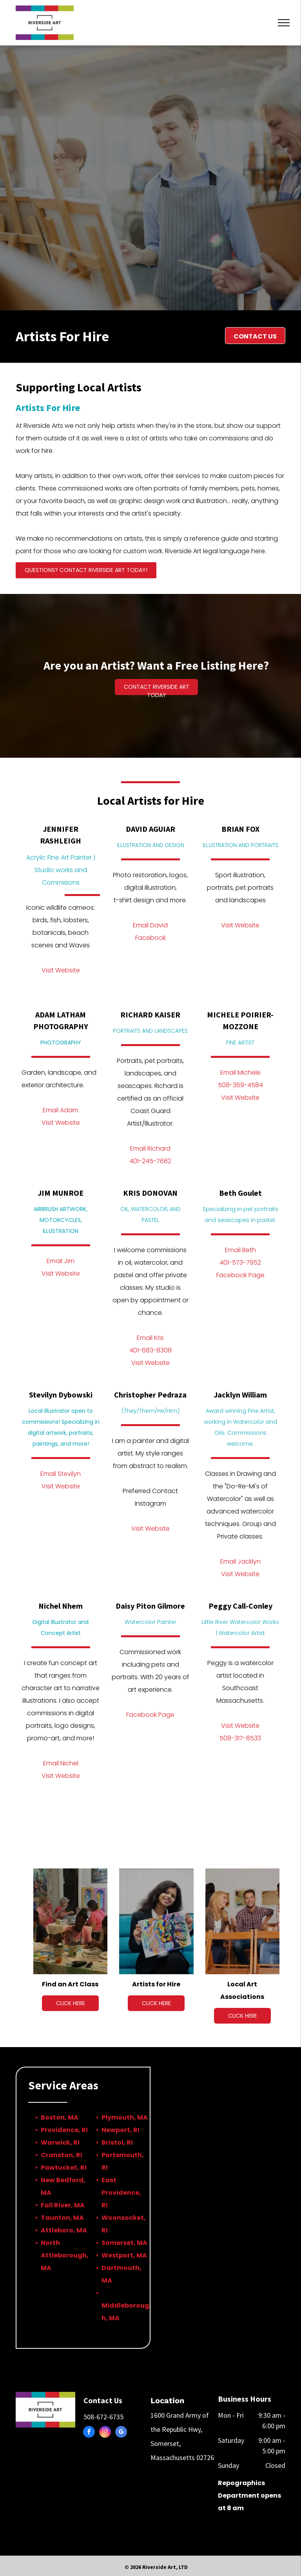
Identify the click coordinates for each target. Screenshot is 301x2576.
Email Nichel (60, 1763)
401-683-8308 (150, 1350)
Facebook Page (240, 1275)
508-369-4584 (240, 1085)
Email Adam (60, 1110)
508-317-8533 (240, 1738)
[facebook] (89, 2433)
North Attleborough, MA (65, 2255)
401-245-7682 (150, 1161)
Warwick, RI (60, 2142)
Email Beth (240, 1250)
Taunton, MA (62, 2217)
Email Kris (150, 1337)
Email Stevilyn (60, 1473)
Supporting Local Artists (78, 387)
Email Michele (240, 1072)
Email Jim (60, 1260)
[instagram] (105, 2433)
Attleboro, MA (64, 2230)
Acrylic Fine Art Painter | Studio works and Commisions (60, 870)
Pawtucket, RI (64, 2167)
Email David (150, 925)
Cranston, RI (61, 2155)
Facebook (150, 937)
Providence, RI (64, 2129)
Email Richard (150, 1148)
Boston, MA (59, 2117)
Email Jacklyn (240, 1561)
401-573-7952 (240, 1262)
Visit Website (61, 970)
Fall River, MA (63, 2205)
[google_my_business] (121, 2433)
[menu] (284, 23)
